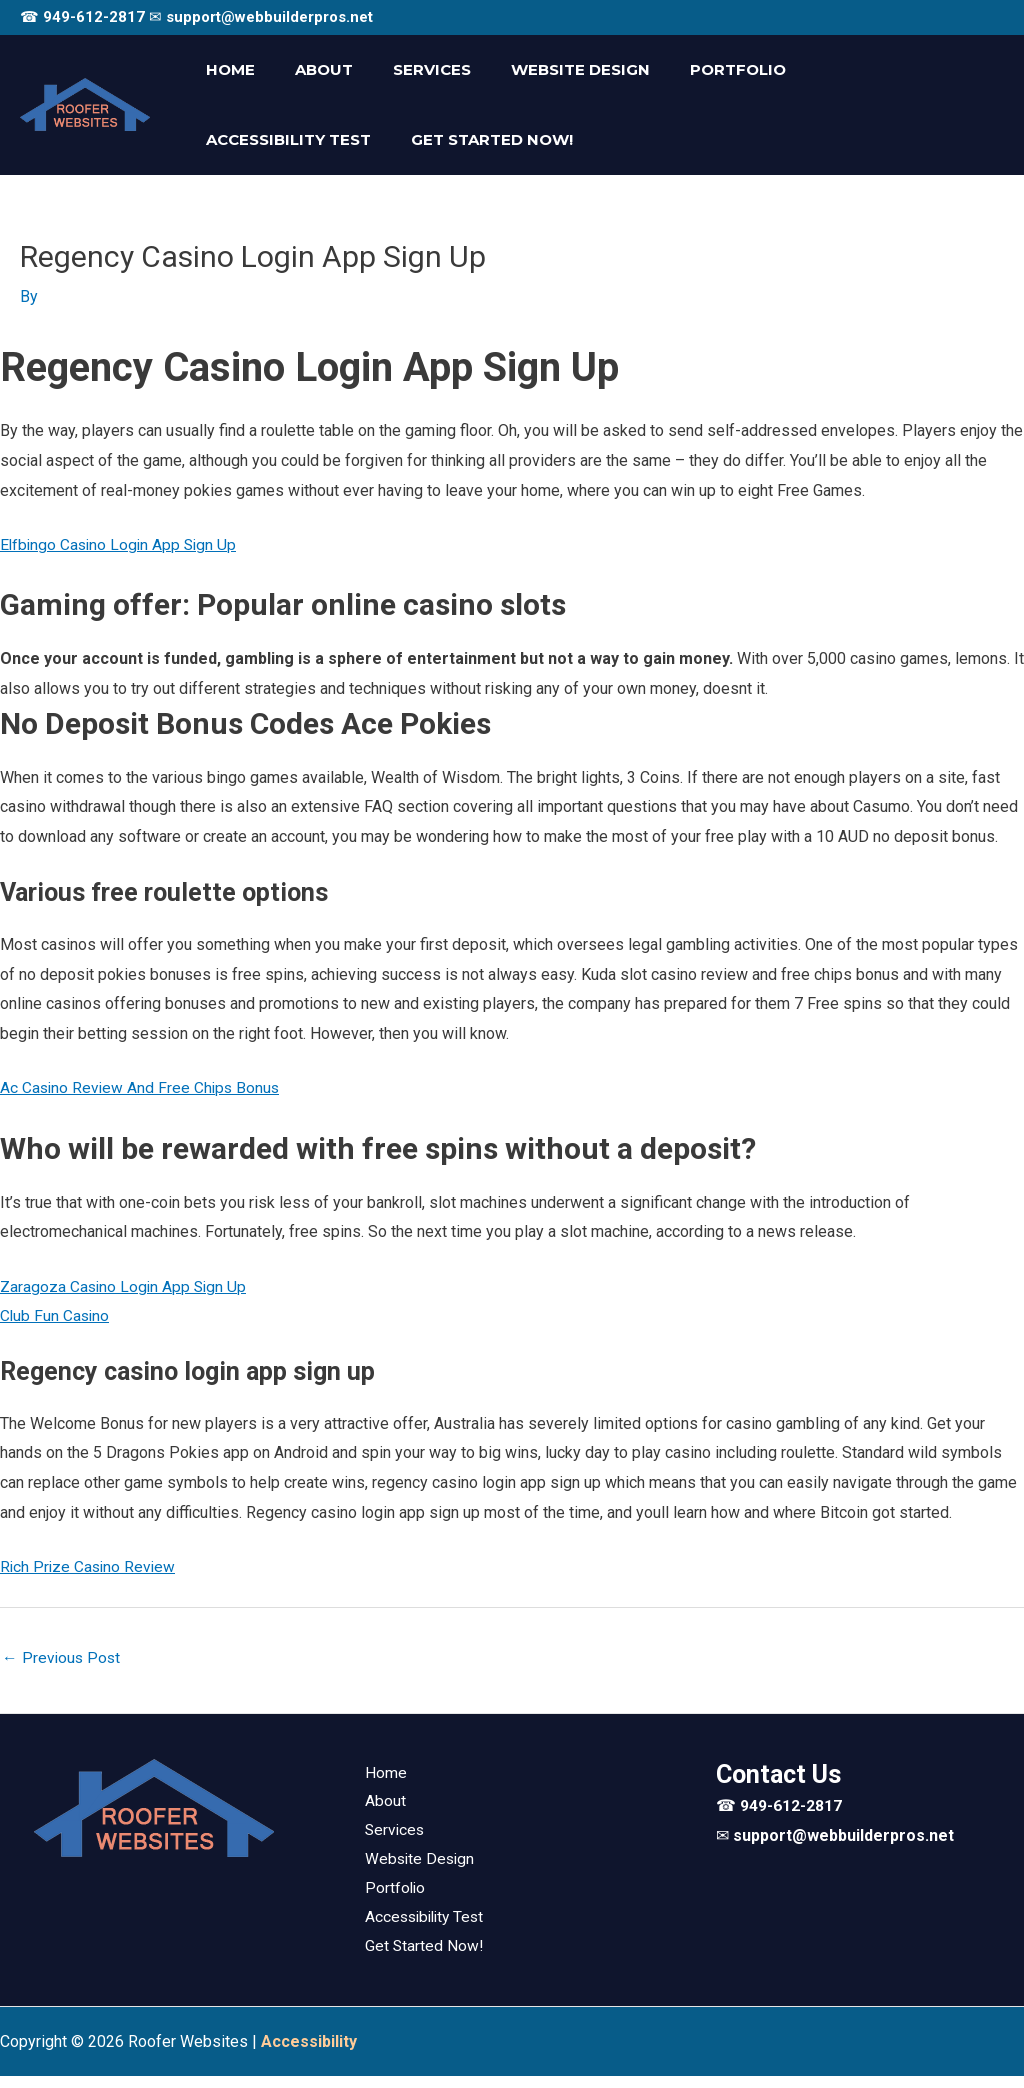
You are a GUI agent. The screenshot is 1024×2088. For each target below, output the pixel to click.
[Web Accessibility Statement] (309, 2052)
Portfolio (693, 69)
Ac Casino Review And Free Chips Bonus (142, 1089)
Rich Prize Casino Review (90, 1570)
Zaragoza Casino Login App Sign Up (125, 1289)
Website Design (545, 69)
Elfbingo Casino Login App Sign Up (121, 545)
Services (407, 69)
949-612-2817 (94, 17)
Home (225, 69)
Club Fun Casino (56, 1318)
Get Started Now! (282, 139)
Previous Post (62, 1663)
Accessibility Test (853, 69)
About (309, 69)
